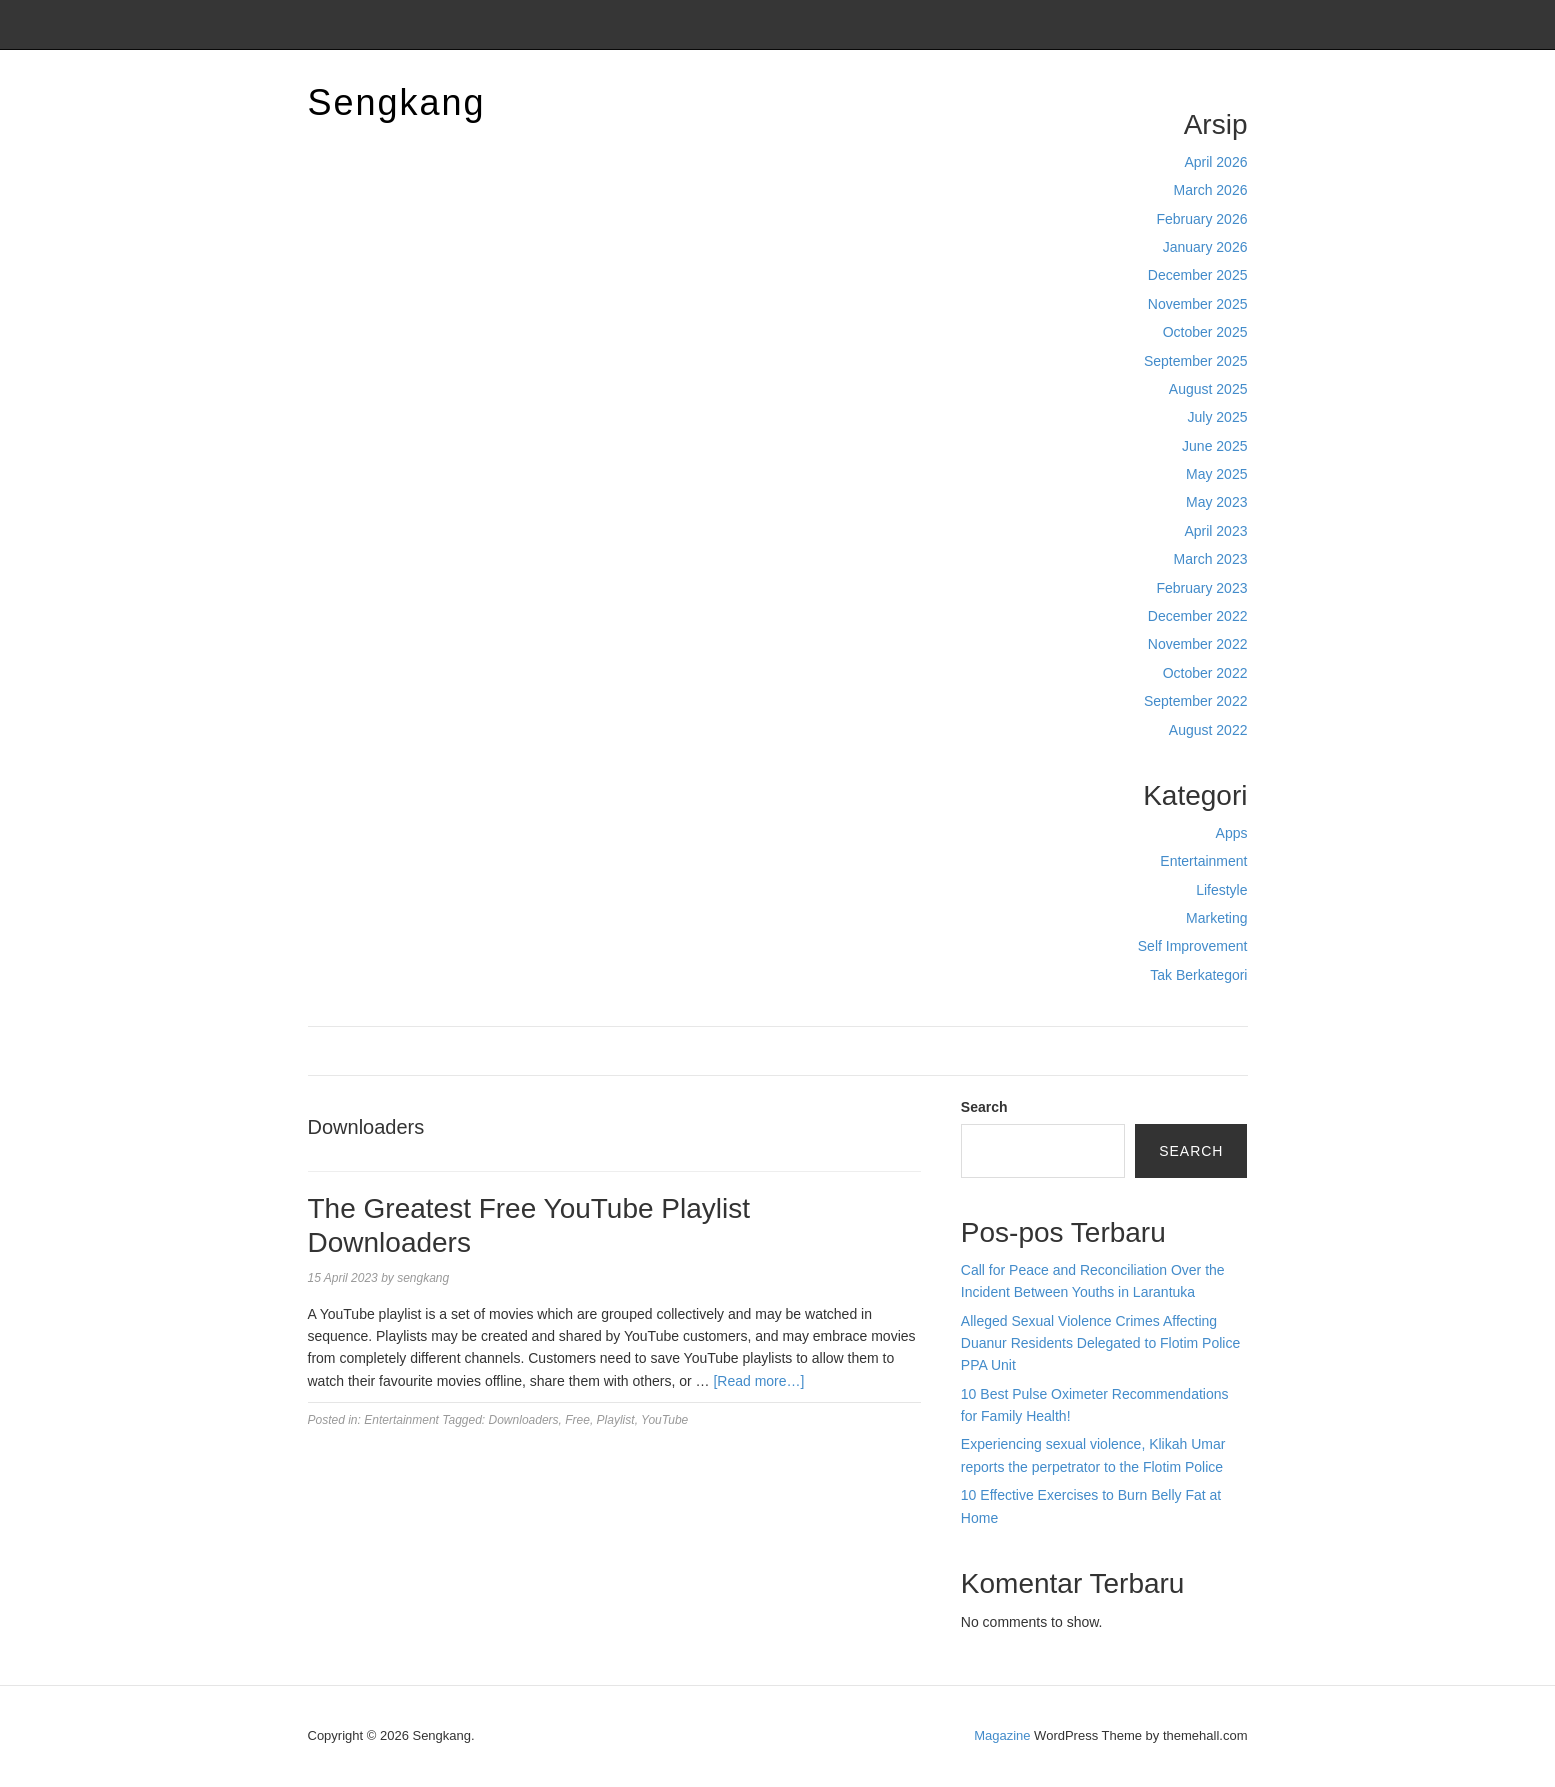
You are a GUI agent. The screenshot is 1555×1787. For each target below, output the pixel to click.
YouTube (664, 1420)
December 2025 (1198, 275)
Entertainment (1203, 861)
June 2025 (1214, 446)
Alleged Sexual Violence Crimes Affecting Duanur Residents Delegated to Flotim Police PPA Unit (1100, 1343)
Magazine (1002, 1735)
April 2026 (1215, 162)
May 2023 (1216, 502)
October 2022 (1205, 673)
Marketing (1216, 918)
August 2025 (1208, 389)
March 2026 (1211, 190)
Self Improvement (1193, 946)
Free (577, 1420)
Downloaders (524, 1420)
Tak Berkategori (1198, 975)
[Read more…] (758, 1381)
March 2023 (1211, 559)
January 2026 (1205, 247)
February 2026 (1201, 219)
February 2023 (1201, 588)
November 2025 (1198, 304)
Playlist (616, 1420)
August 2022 (1208, 730)
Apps (1232, 833)
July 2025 (1218, 417)
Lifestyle (1221, 890)
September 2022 (1196, 701)
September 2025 (1196, 361)
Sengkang (397, 102)
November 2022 (1198, 644)
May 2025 (1216, 474)
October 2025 (1205, 332)
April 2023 (1215, 531)
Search (984, 1107)
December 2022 (1198, 616)
